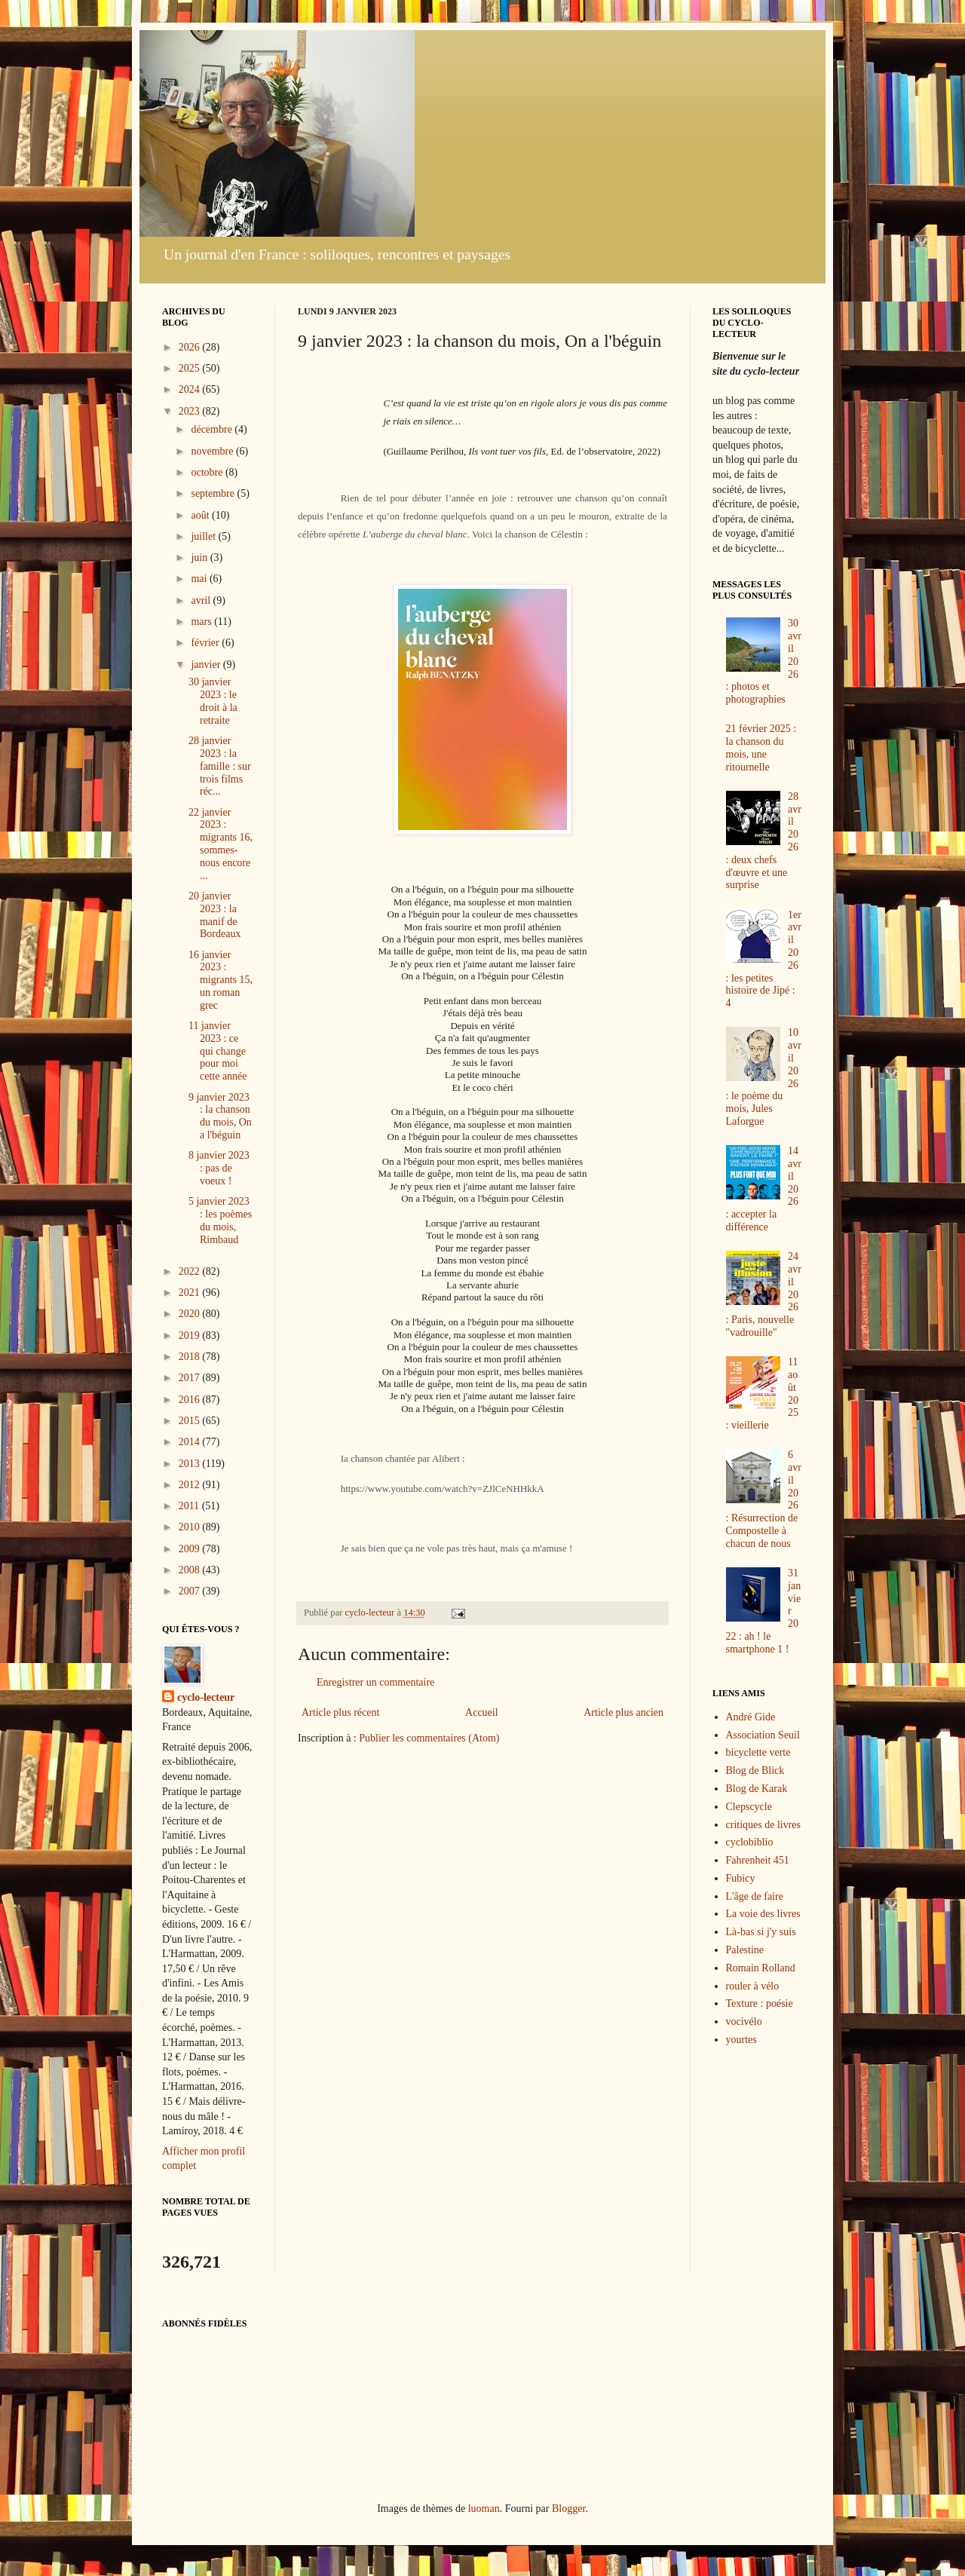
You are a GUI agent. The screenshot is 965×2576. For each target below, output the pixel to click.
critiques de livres (763, 1824)
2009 (191, 1548)
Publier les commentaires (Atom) (429, 1738)
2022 (191, 1271)
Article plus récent (340, 1712)
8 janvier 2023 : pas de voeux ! (219, 1168)
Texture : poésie (759, 2003)
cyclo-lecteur (205, 1697)
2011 (190, 1506)
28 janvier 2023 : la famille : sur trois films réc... (219, 766)
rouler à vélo (753, 1986)
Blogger (568, 2508)
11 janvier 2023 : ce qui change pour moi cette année (217, 1051)
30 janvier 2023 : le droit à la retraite (212, 700)
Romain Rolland (760, 1968)
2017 (191, 1377)
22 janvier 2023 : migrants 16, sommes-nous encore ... (220, 844)
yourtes (741, 2039)
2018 (191, 1356)
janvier (206, 664)
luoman (484, 2508)
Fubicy (740, 1878)
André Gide (751, 1717)
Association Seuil (763, 1735)
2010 (191, 1527)
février (206, 642)
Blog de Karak (757, 1788)
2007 (191, 1591)
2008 (191, 1570)
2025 (191, 368)
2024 (191, 389)
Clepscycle (749, 1806)
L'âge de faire (754, 1896)
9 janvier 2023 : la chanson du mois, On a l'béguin (220, 1116)
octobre (208, 472)
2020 (191, 1313)
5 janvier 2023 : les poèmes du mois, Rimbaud (220, 1220)
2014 (191, 1441)
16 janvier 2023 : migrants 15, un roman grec (220, 980)
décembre (212, 429)
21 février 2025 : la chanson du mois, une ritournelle (761, 747)
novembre (213, 451)
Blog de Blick (755, 1770)
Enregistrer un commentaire (375, 1682)
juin (200, 557)
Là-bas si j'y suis (761, 1931)
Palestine (745, 1950)
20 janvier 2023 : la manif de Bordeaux (214, 914)
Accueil (481, 1712)
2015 (191, 1420)
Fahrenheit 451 (757, 1860)
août (201, 515)
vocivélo (744, 2021)
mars (202, 621)
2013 (191, 1463)
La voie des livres (763, 1913)
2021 (191, 1292)
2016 (191, 1399)
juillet (204, 536)
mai (200, 578)
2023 (191, 411)
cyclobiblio (750, 1842)
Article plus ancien (623, 1712)
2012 (191, 1484)
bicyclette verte (758, 1752)
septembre (214, 493)
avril (202, 600)
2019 (191, 1335)
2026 (191, 347)
